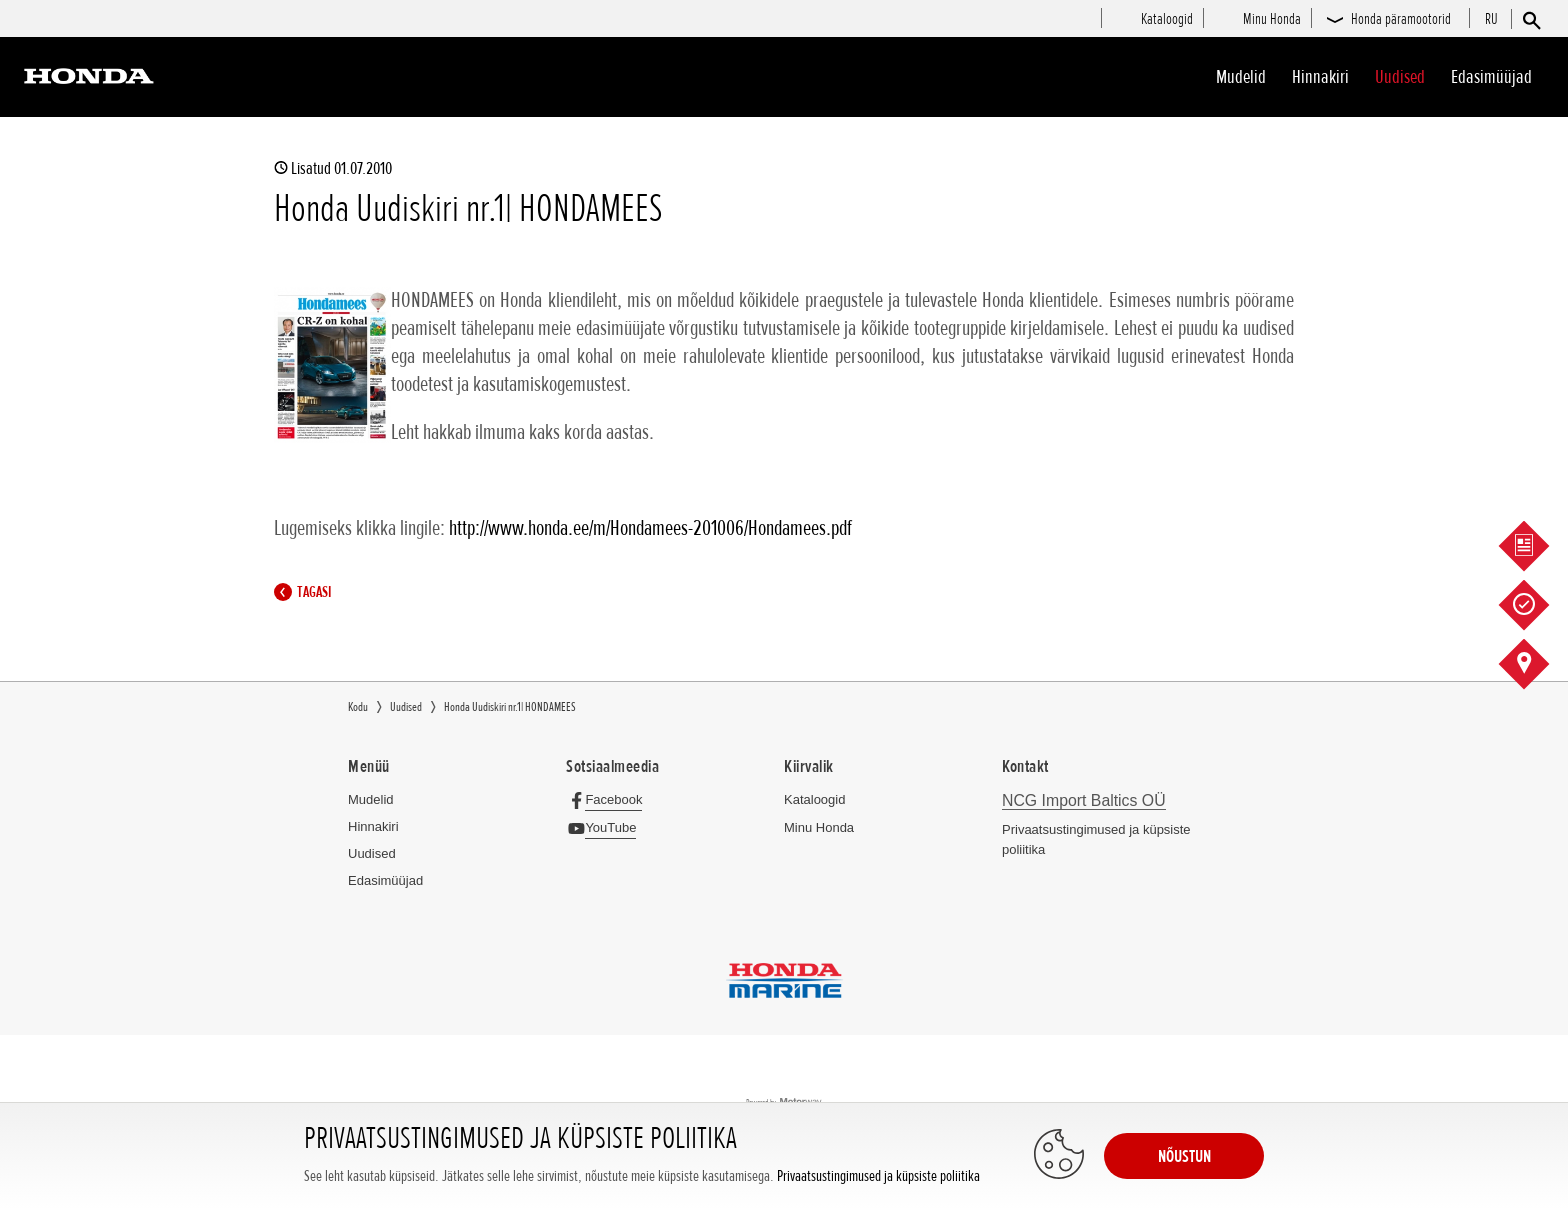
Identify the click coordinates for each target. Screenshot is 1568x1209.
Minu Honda (819, 827)
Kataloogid (814, 799)
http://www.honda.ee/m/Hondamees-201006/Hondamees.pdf (650, 528)
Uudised (1400, 77)
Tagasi (307, 592)
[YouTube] (606, 827)
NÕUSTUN (1184, 1156)
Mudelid (1241, 77)
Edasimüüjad (1491, 77)
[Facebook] (609, 799)
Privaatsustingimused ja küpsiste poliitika (878, 1176)
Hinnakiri (1320, 77)
